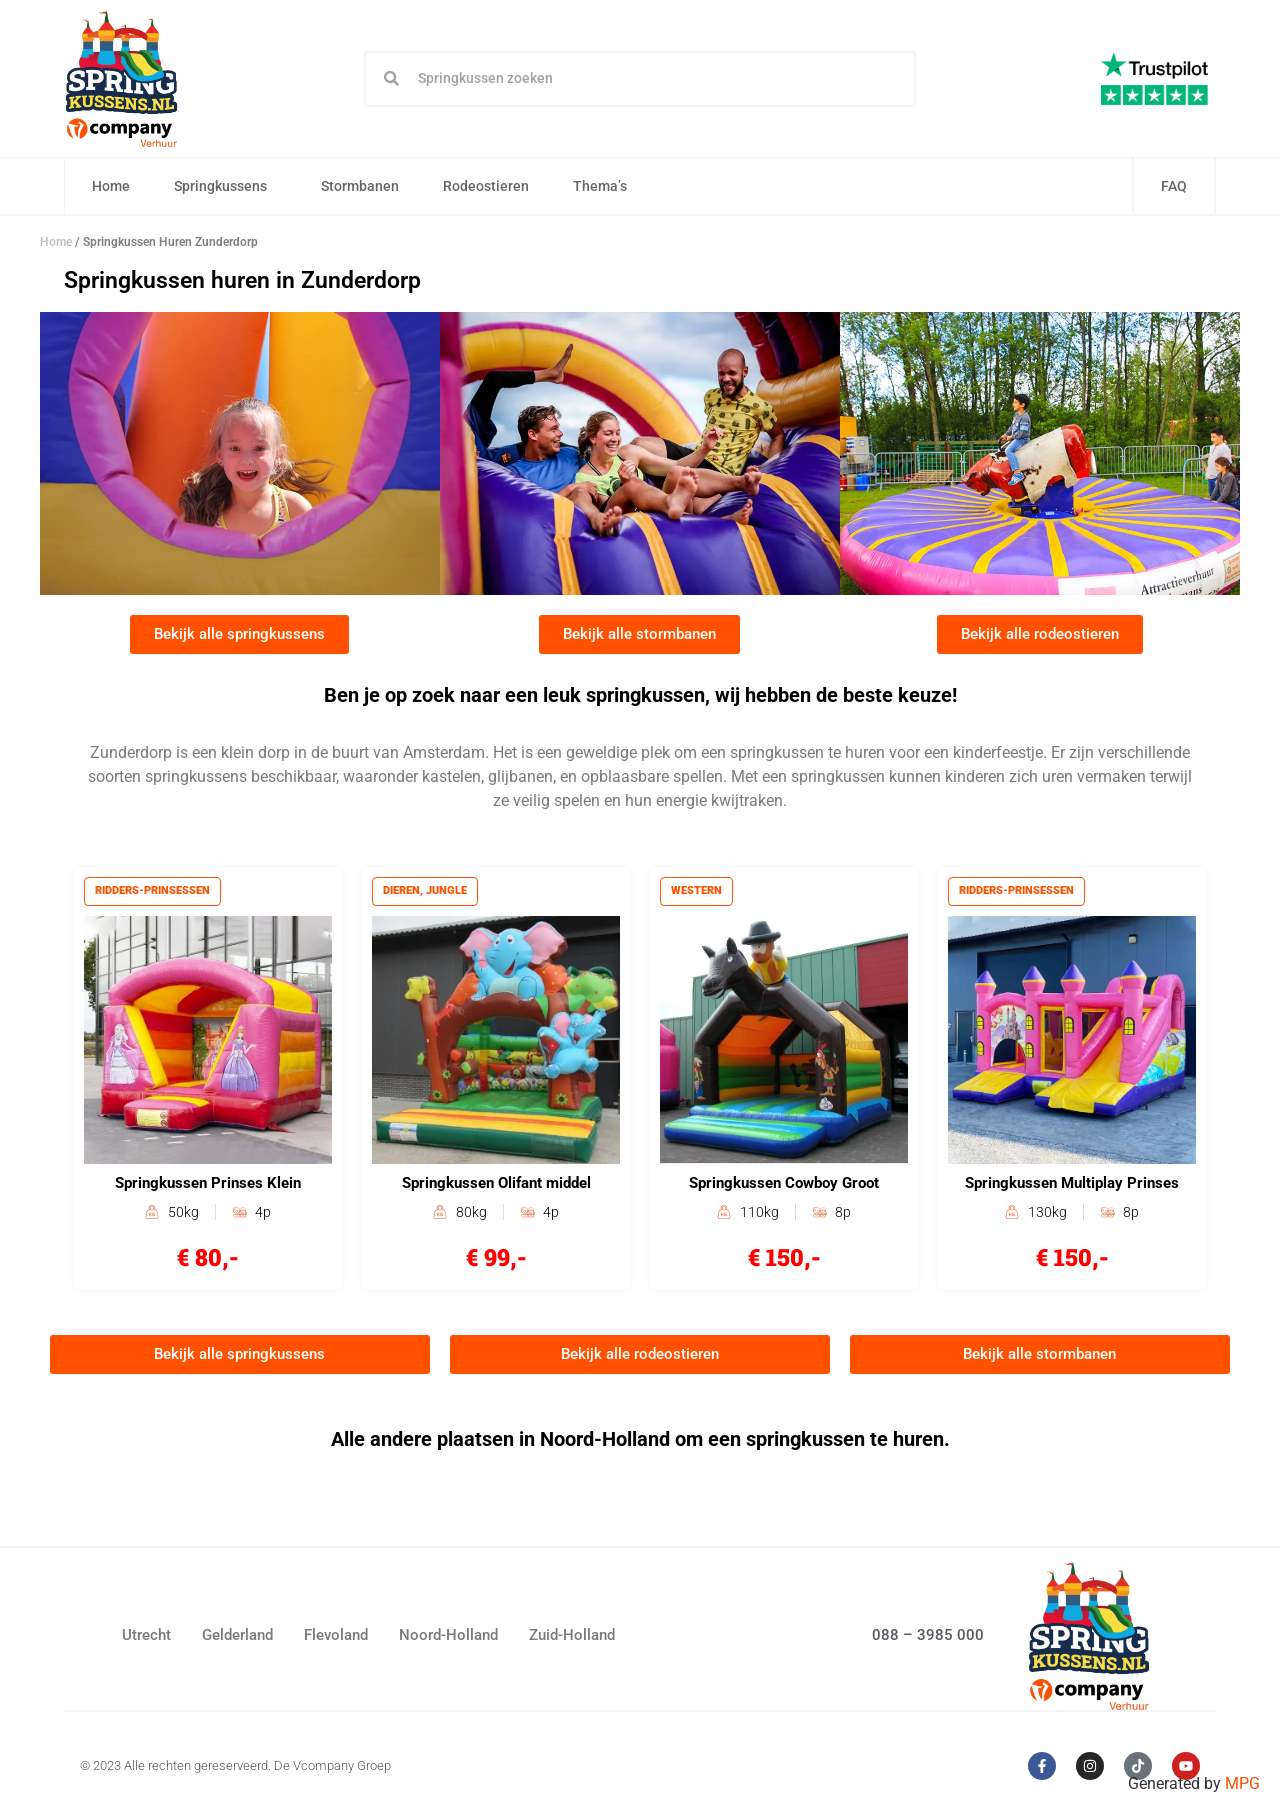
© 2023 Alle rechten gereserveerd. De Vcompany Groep (235, 1769)
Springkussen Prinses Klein (208, 1186)
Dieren (402, 892)
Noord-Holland (448, 1639)
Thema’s (606, 187)
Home (112, 187)
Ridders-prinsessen (153, 892)
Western (697, 892)
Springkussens (226, 187)
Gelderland (237, 1639)
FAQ (1174, 187)
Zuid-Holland (572, 1639)
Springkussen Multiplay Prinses (1072, 1186)
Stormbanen (361, 187)
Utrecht (146, 1639)
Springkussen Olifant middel (496, 1186)
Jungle (447, 892)
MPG (1242, 1783)
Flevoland (336, 1639)
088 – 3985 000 (928, 1638)
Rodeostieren (487, 187)
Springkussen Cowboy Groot (784, 1186)
